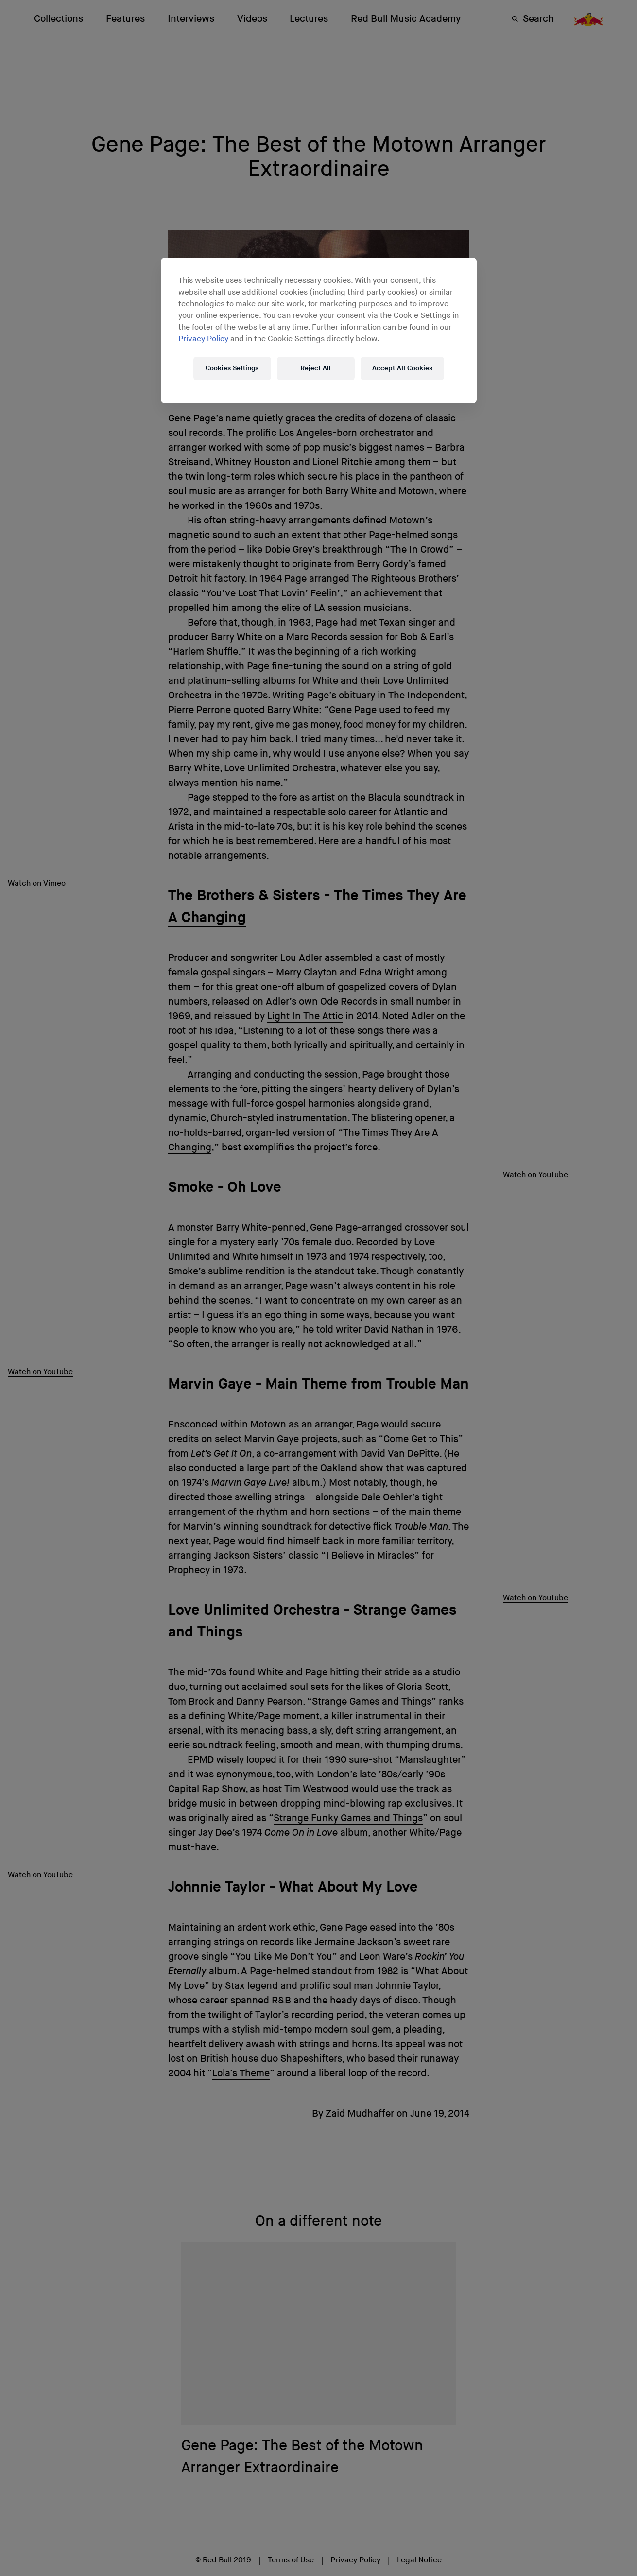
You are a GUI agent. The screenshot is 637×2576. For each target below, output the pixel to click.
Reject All (315, 368)
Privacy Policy (203, 339)
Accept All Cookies (402, 368)
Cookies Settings (232, 368)
